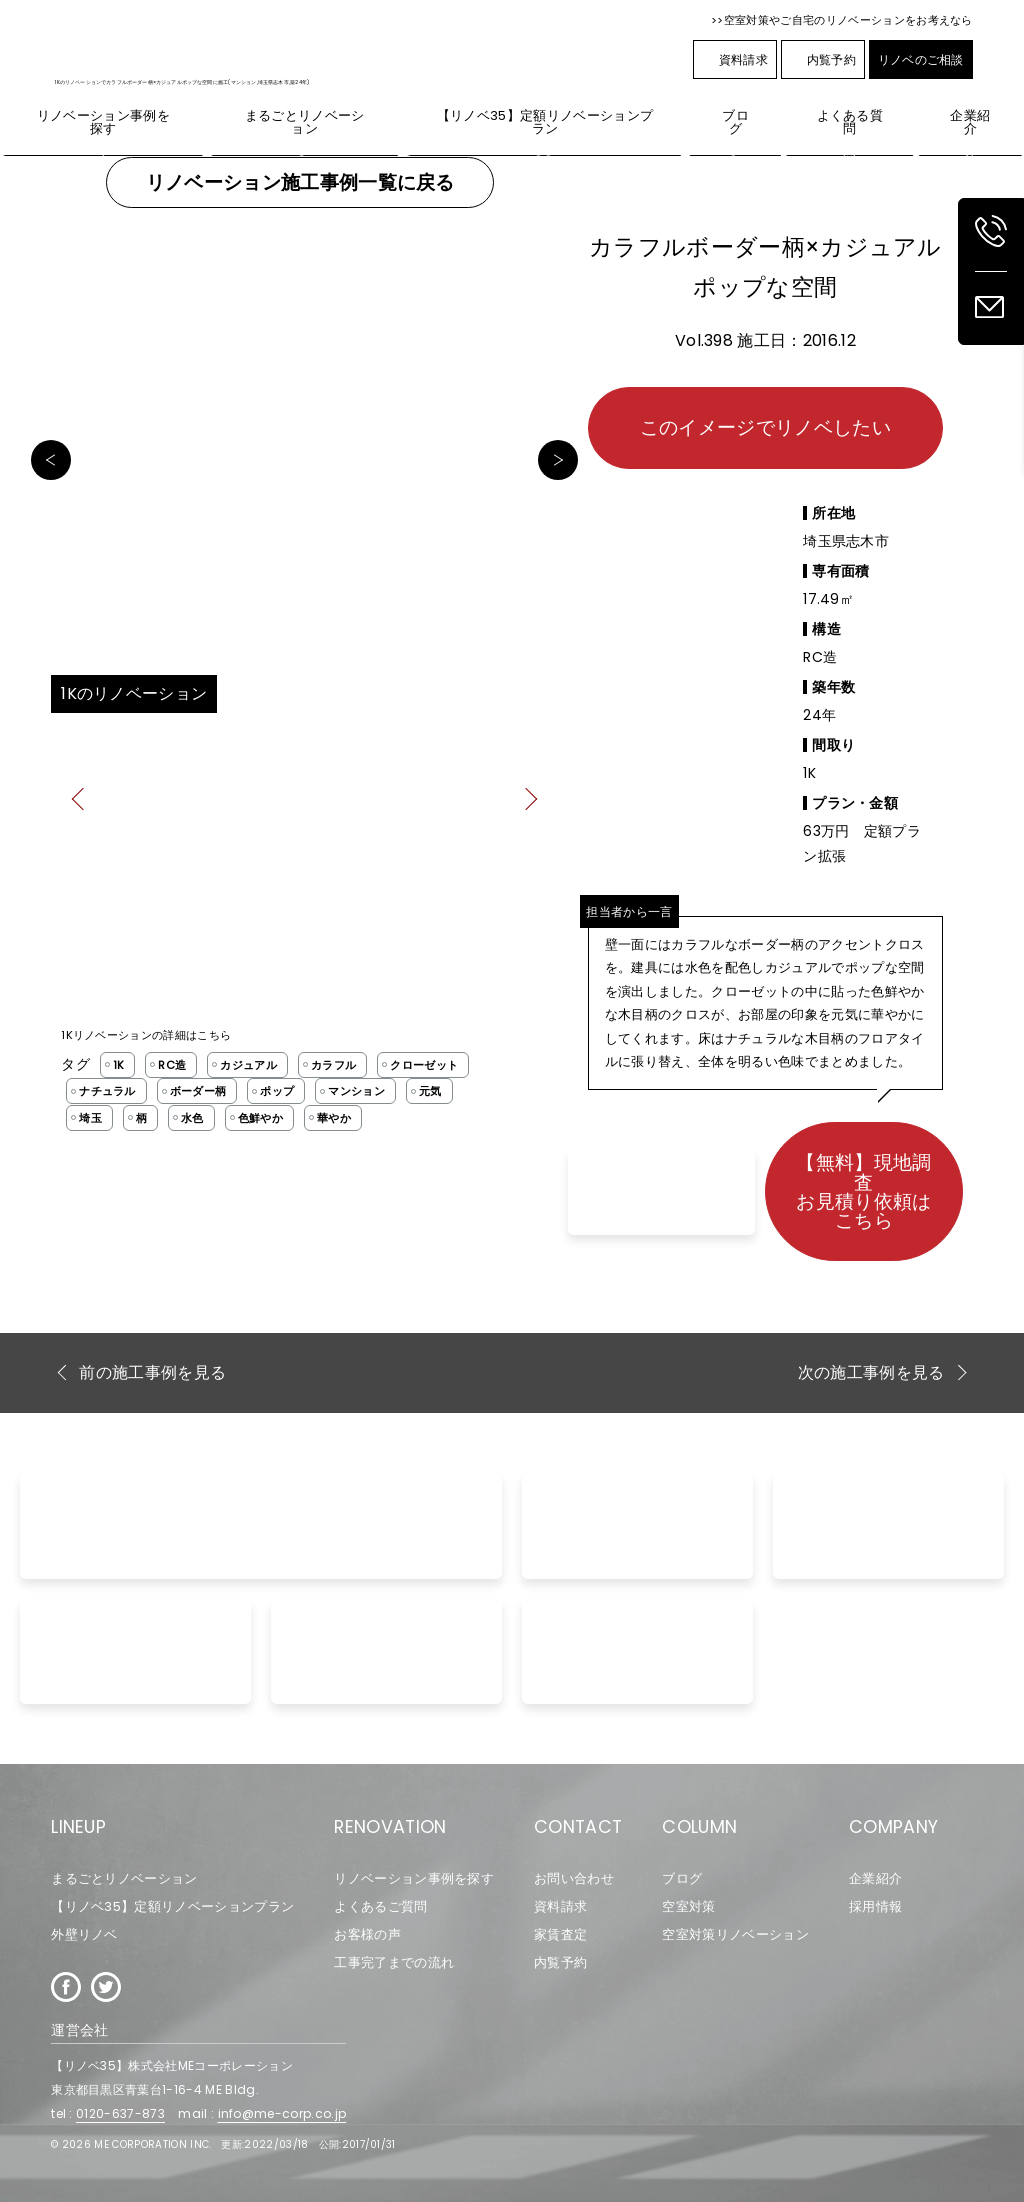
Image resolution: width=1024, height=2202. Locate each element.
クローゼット (424, 1065)
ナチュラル (107, 1091)
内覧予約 (823, 59)
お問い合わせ (574, 1878)
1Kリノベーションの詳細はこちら (146, 1035)
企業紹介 (875, 1878)
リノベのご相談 (921, 59)
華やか (334, 1118)
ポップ (277, 1091)
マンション (356, 1091)
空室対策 (688, 1906)
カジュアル (248, 1065)
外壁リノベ (84, 1934)
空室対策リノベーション (735, 1934)
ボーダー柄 (198, 1091)
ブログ (682, 1878)
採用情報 (875, 1906)
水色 (192, 1118)
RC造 (172, 1065)
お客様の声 (367, 1934)
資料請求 (735, 59)
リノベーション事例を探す (414, 1878)
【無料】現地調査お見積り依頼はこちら (863, 1191)
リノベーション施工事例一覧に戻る (300, 182)
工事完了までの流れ (394, 1962)
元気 (430, 1091)
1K (119, 1065)
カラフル (333, 1065)
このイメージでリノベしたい (765, 427)
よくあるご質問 (380, 1906)
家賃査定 (560, 1934)
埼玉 (90, 1118)
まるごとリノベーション (124, 1878)
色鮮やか (260, 1118)
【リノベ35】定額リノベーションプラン (172, 1906)
